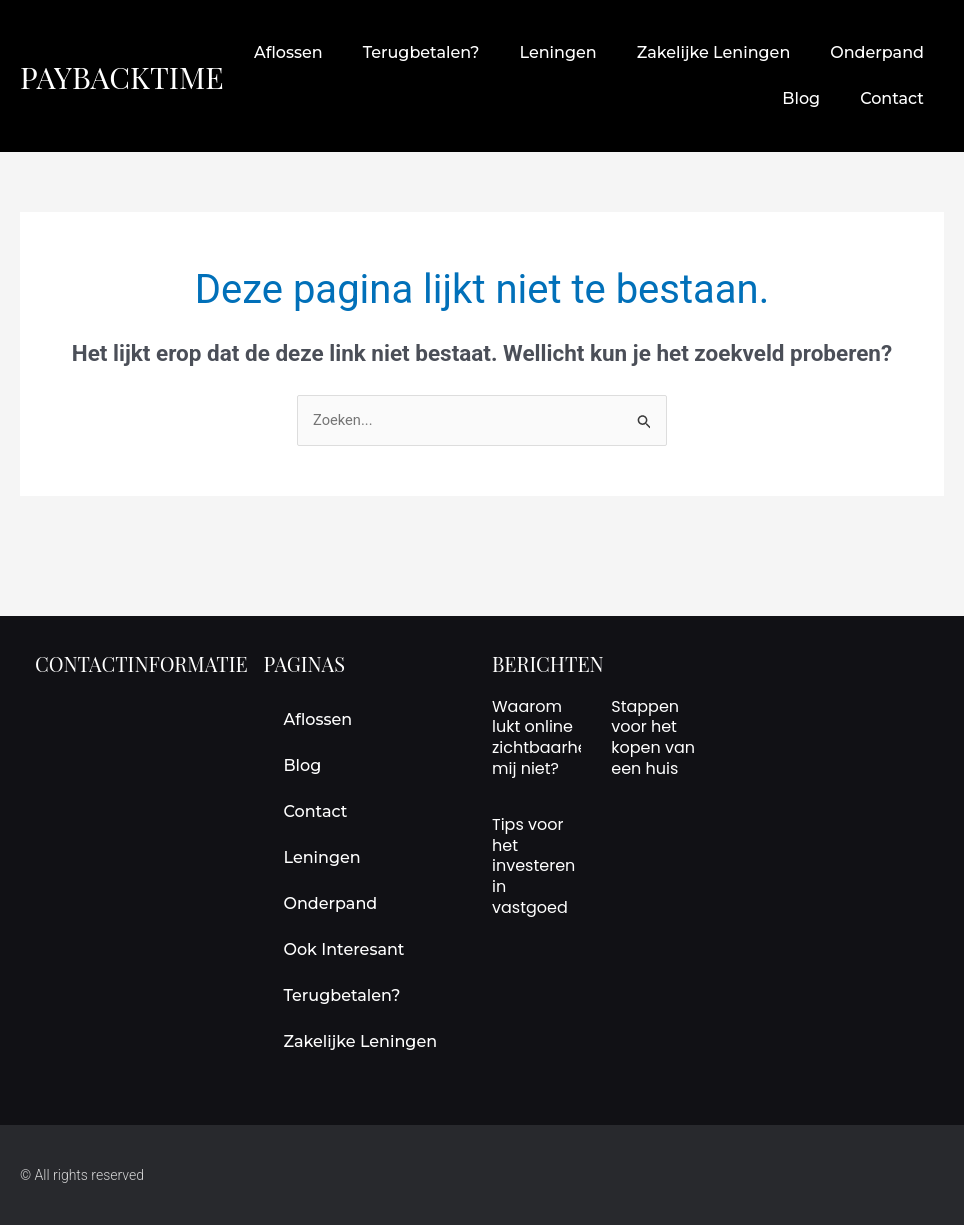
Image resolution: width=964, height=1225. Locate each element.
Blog (801, 98)
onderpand (877, 52)
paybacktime (128, 75)
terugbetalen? (421, 52)
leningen (557, 52)
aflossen (288, 52)
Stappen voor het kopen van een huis (653, 737)
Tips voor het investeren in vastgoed (533, 866)
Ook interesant (344, 949)
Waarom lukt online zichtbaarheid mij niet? (547, 737)
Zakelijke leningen (714, 52)
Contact (892, 98)
